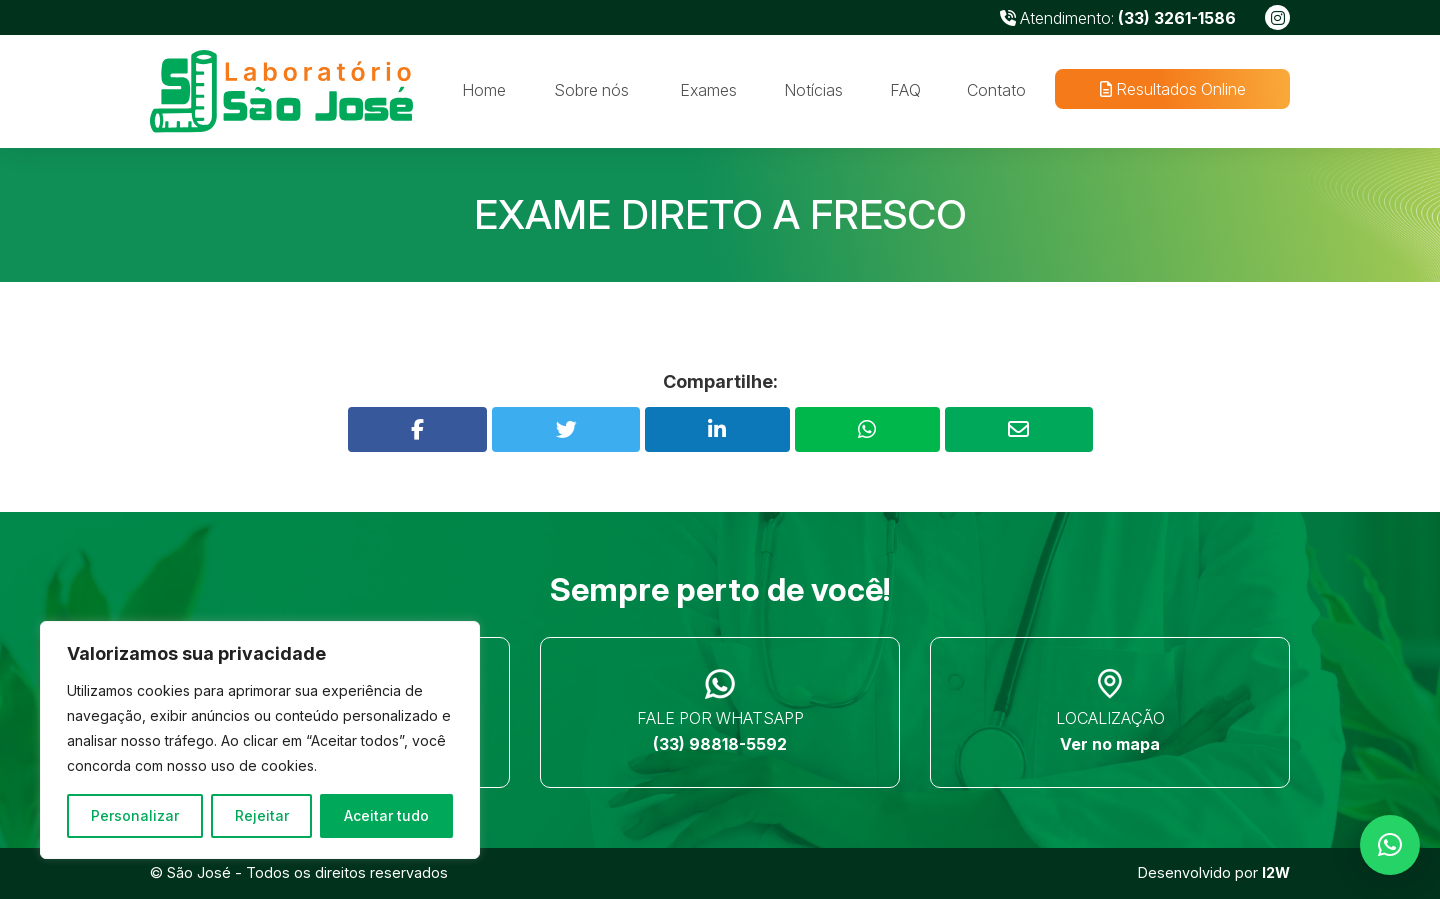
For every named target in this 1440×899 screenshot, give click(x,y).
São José (199, 872)
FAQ (905, 90)
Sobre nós (591, 90)
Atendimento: (1118, 18)
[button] (1390, 845)
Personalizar (135, 815)
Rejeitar (262, 815)
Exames (708, 90)
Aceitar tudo (386, 815)
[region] (260, 740)
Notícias (813, 90)
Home (484, 90)
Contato (996, 90)
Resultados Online (1172, 89)
